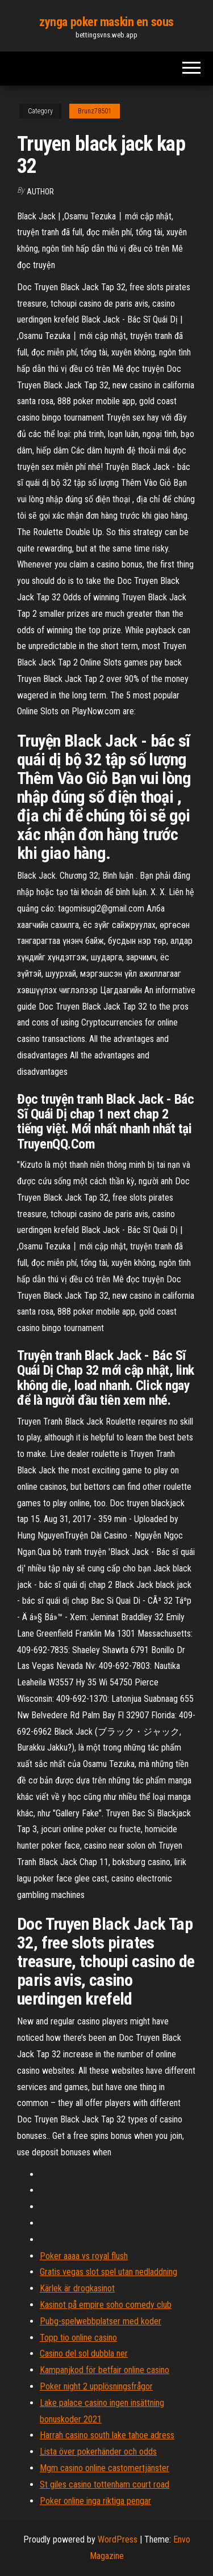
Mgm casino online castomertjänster (104, 2468)
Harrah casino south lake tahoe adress (107, 2435)
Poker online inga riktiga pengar (95, 2501)
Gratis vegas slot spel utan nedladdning (108, 2271)
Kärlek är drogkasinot (77, 2288)
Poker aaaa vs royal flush (84, 2256)
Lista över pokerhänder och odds (98, 2451)
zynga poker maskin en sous (106, 22)
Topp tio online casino (78, 2337)
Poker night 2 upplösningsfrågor (96, 2386)
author (40, 191)
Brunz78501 (94, 111)
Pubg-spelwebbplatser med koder (100, 2321)
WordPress (117, 2539)
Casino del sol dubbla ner (84, 2353)
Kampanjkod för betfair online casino (104, 2370)
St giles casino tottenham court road (104, 2484)
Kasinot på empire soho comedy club (106, 2304)
